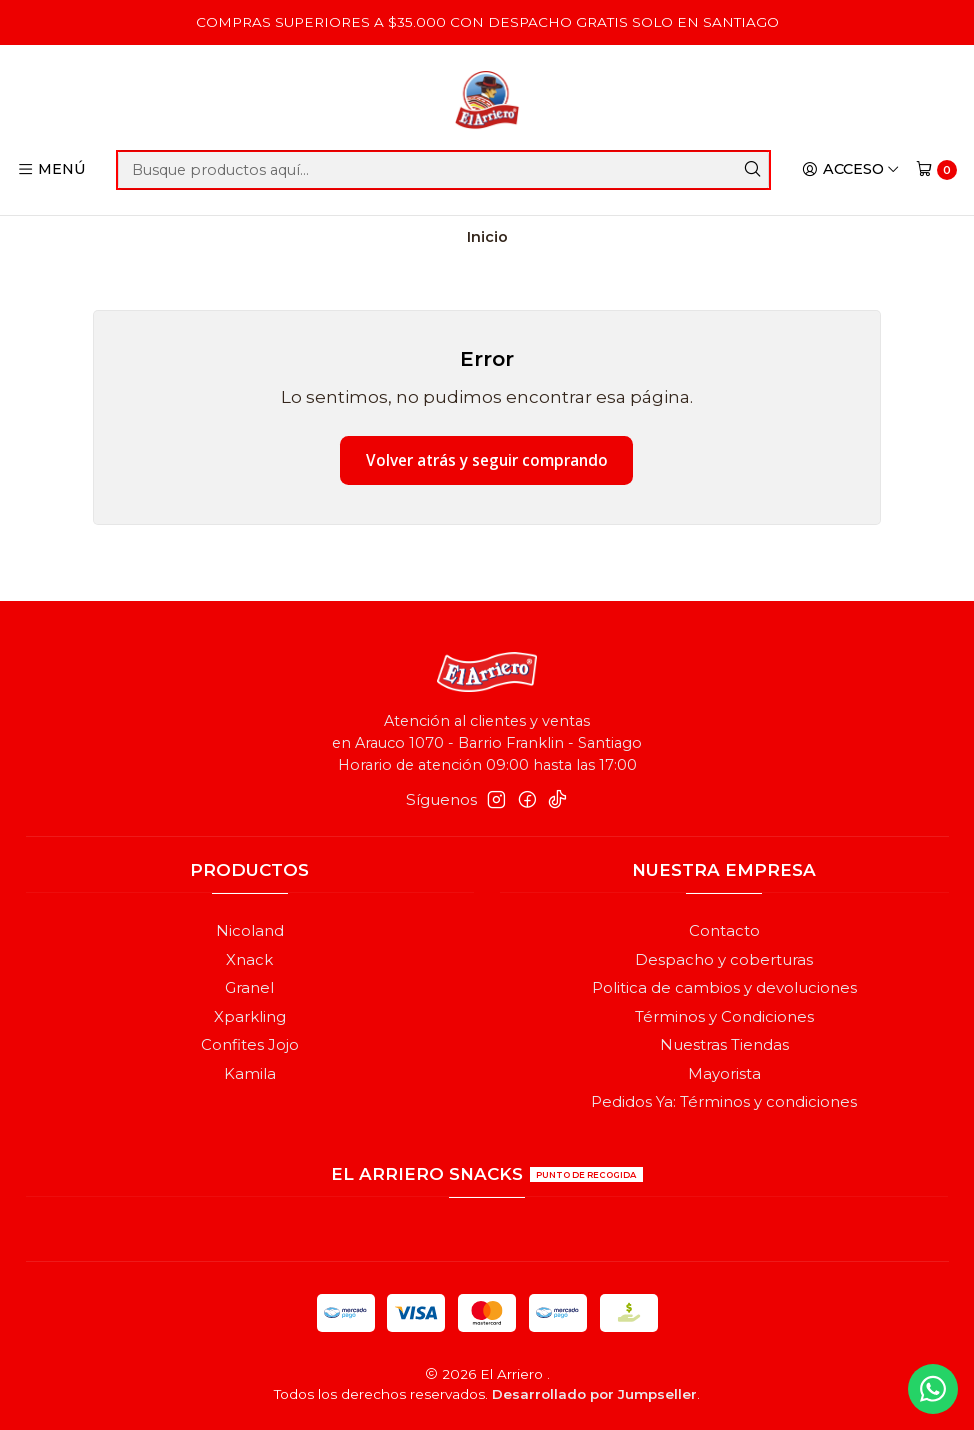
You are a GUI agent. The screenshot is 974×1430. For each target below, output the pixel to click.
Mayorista (724, 1074)
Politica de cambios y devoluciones (724, 988)
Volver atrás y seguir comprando (487, 460)
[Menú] (52, 170)
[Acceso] (851, 170)
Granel (249, 988)
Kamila (250, 1074)
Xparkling (250, 1017)
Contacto (724, 931)
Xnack (249, 960)
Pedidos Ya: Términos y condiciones (724, 1102)
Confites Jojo (250, 1045)
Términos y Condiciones (724, 1017)
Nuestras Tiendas (724, 1045)
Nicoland (250, 931)
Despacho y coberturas (724, 960)
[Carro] (936, 169)
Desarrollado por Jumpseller (594, 1394)
